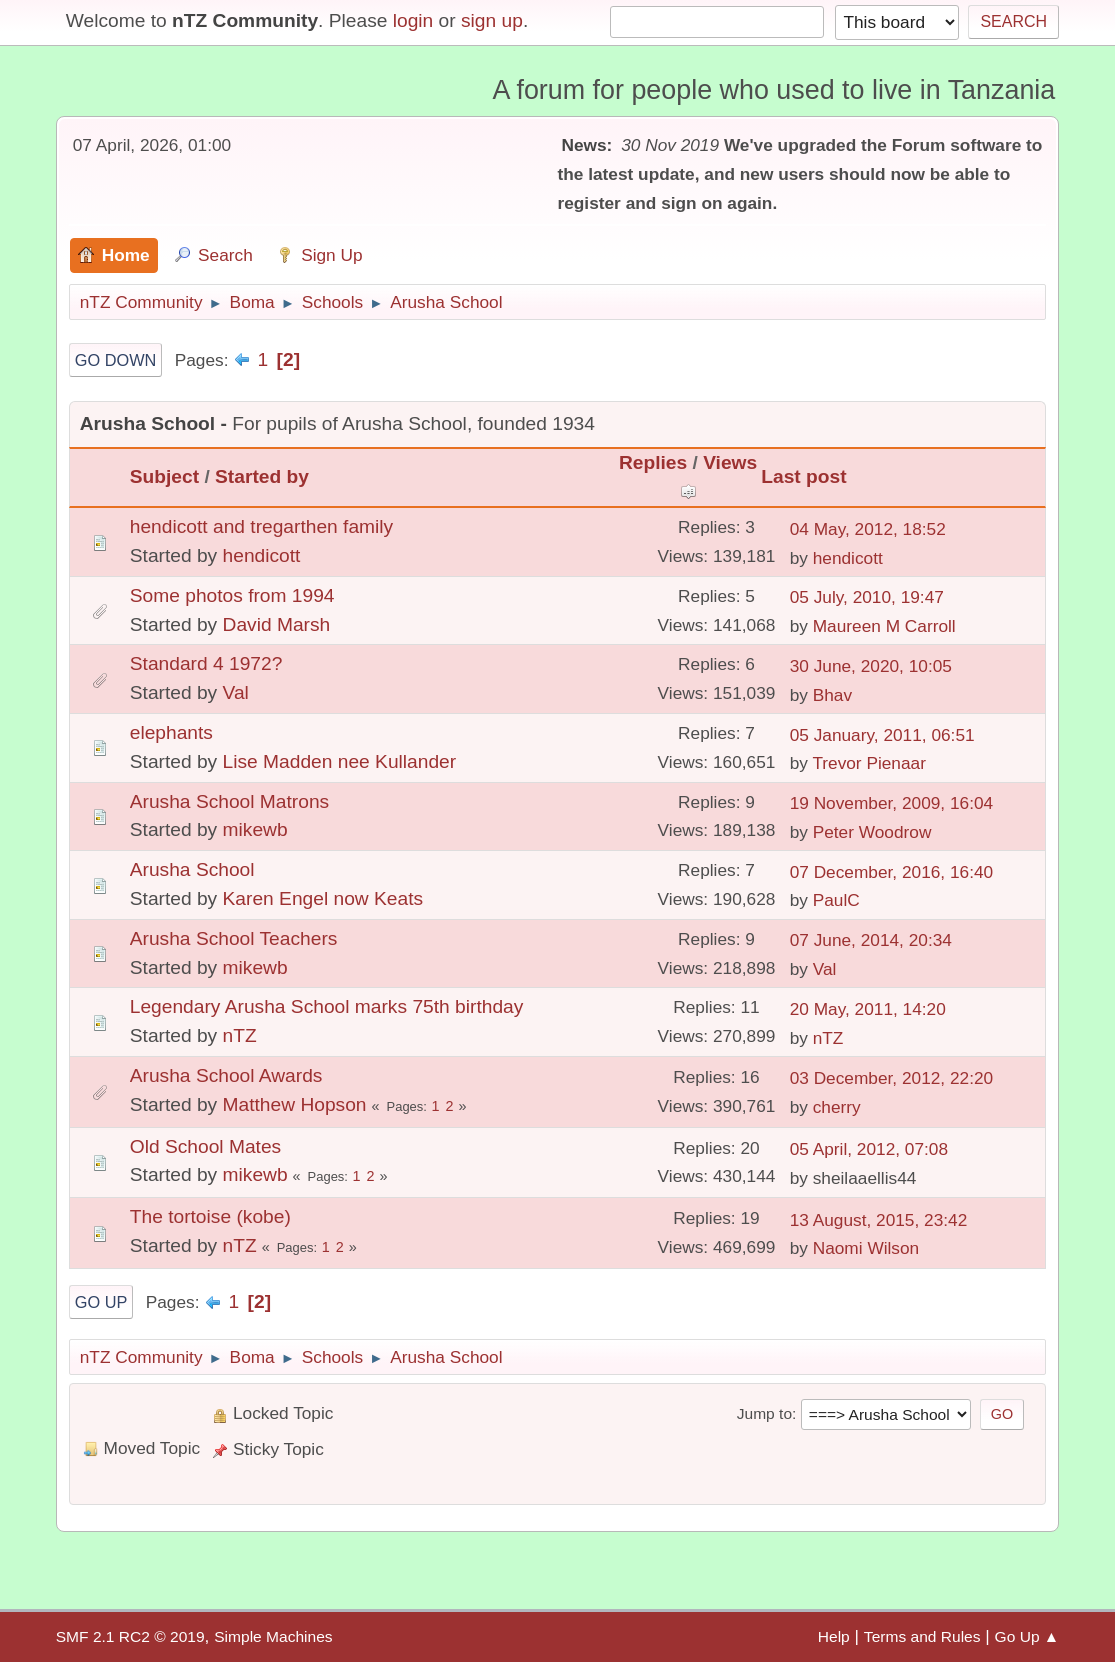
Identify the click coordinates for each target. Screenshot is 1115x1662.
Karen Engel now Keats (323, 898)
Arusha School (192, 869)
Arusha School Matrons (229, 801)
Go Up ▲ (1027, 1636)
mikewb (255, 829)
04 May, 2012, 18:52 (868, 529)
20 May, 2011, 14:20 (868, 1009)
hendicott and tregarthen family (261, 526)
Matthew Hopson (295, 1104)
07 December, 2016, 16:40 (892, 872)
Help (834, 1636)
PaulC (836, 900)
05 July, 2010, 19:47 (867, 597)
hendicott (262, 555)
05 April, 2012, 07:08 (869, 1149)
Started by (262, 476)
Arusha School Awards (226, 1075)
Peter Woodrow (872, 832)
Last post (803, 476)
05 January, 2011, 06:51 (882, 735)
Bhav (832, 695)
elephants (171, 732)
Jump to (764, 1413)
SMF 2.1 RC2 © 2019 (130, 1636)
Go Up (101, 1302)
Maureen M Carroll (884, 626)
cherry (837, 1107)
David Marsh (277, 624)
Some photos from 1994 (232, 595)
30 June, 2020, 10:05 (871, 666)
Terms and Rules (922, 1636)
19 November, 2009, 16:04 (892, 803)
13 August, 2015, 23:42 (879, 1220)
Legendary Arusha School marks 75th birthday (327, 1006)
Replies (653, 462)
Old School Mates (205, 1146)
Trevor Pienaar (869, 763)
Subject (164, 476)
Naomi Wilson (866, 1248)
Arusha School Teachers (234, 938)
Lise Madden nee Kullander (340, 761)
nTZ (240, 1035)
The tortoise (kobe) (210, 1216)
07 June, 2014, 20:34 (871, 940)
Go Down (116, 360)
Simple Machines (273, 1636)
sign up (492, 20)
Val (236, 692)
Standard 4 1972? (206, 663)
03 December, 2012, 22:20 (892, 1078)
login (413, 20)
